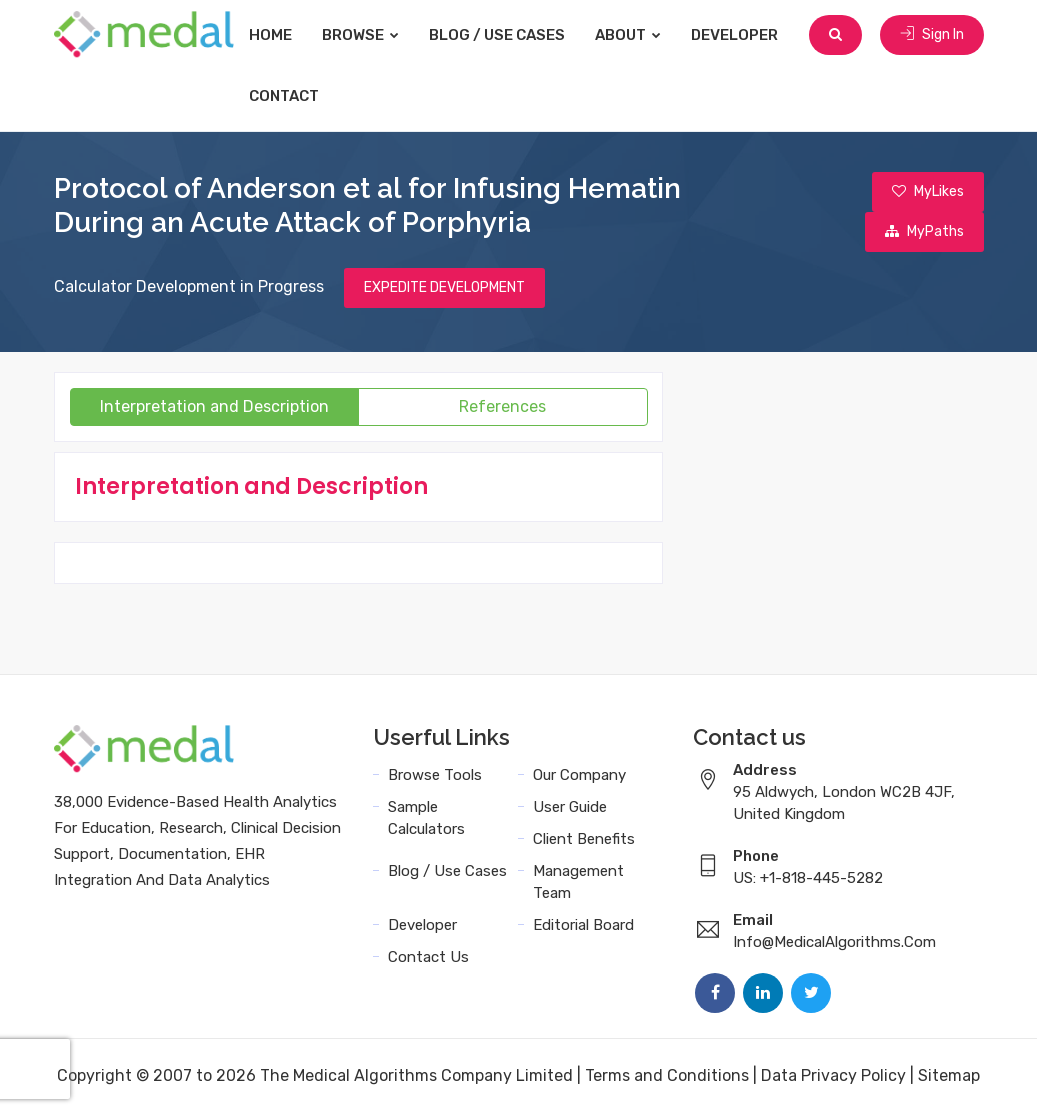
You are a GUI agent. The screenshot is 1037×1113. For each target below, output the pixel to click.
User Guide (570, 807)
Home (270, 35)
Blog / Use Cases (497, 35)
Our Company (579, 775)
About (628, 35)
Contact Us (428, 957)
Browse (360, 35)
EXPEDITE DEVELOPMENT (444, 287)
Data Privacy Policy (833, 1075)
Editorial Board (583, 925)
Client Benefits (584, 839)
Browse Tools (435, 775)
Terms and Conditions (667, 1075)
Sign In (932, 34)
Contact (284, 96)
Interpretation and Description (214, 406)
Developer (734, 35)
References (502, 406)
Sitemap (949, 1075)
